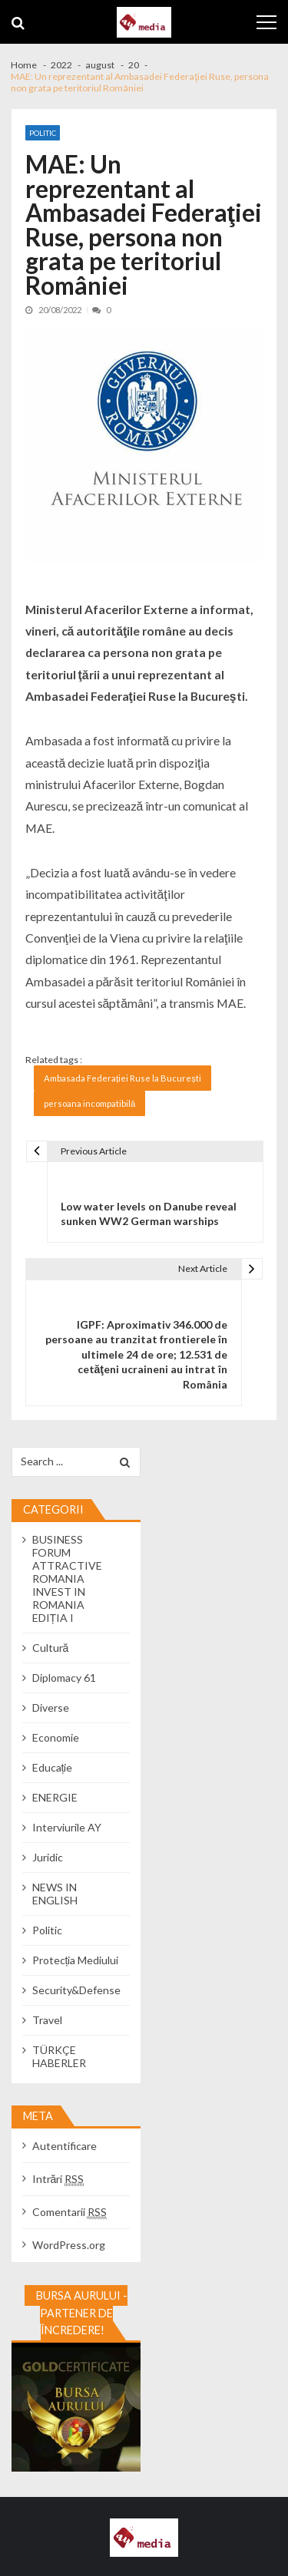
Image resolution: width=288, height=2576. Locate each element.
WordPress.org (68, 2244)
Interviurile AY (66, 1827)
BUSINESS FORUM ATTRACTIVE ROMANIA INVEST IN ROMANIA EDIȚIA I (67, 1578)
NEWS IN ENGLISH (55, 1894)
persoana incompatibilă (89, 1103)
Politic (42, 132)
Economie (55, 1737)
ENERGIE (55, 1797)
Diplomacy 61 (64, 1677)
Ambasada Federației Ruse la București (122, 1078)
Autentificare (64, 2145)
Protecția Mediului (75, 1960)
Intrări (58, 2178)
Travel (47, 2019)
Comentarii (69, 2211)
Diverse (50, 1707)
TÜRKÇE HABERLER (59, 2056)
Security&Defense (76, 1989)
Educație (52, 1767)
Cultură (50, 1647)
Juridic (47, 1857)
